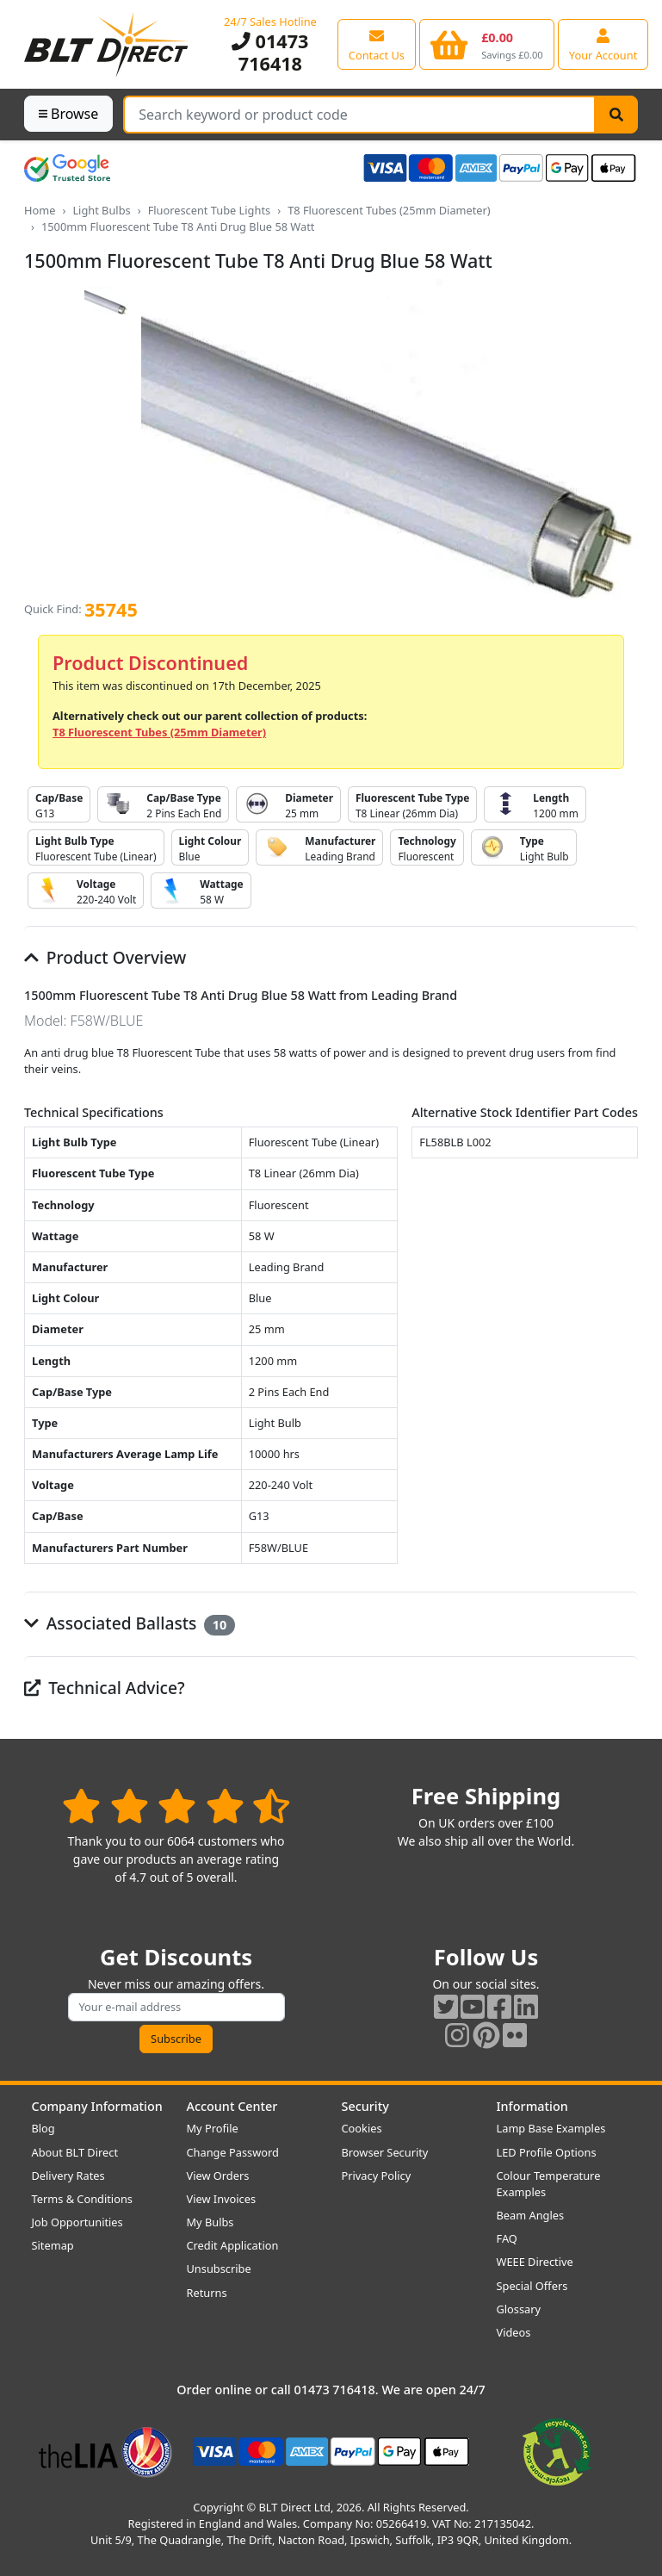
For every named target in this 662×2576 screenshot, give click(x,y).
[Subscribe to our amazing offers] (176, 2007)
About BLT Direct (75, 2152)
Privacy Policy (376, 2175)
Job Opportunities (77, 2222)
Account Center (232, 2106)
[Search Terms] (359, 114)
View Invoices (222, 2199)
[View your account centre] (603, 44)
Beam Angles (531, 2215)
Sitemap (53, 2245)
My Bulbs (210, 2222)
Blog (43, 2128)
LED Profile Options (547, 2152)
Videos (514, 2332)
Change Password (233, 2152)
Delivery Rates (68, 2175)
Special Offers (532, 2286)
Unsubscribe (219, 2268)
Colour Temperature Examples (549, 2184)
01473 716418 (270, 52)
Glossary (519, 2309)
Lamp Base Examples (551, 2128)
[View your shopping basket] (486, 44)
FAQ (507, 2238)
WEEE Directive (535, 2261)
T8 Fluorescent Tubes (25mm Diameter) (389, 210)
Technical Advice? (104, 1687)
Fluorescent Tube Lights (209, 210)
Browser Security (385, 2152)
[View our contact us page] (376, 44)
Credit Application (233, 2245)
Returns (207, 2292)
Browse (68, 113)
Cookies (362, 2128)
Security (365, 2106)
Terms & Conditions (82, 2199)
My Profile (212, 2128)
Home (39, 210)
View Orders (218, 2175)
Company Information (97, 2106)
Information (532, 2106)
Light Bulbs (101, 210)
